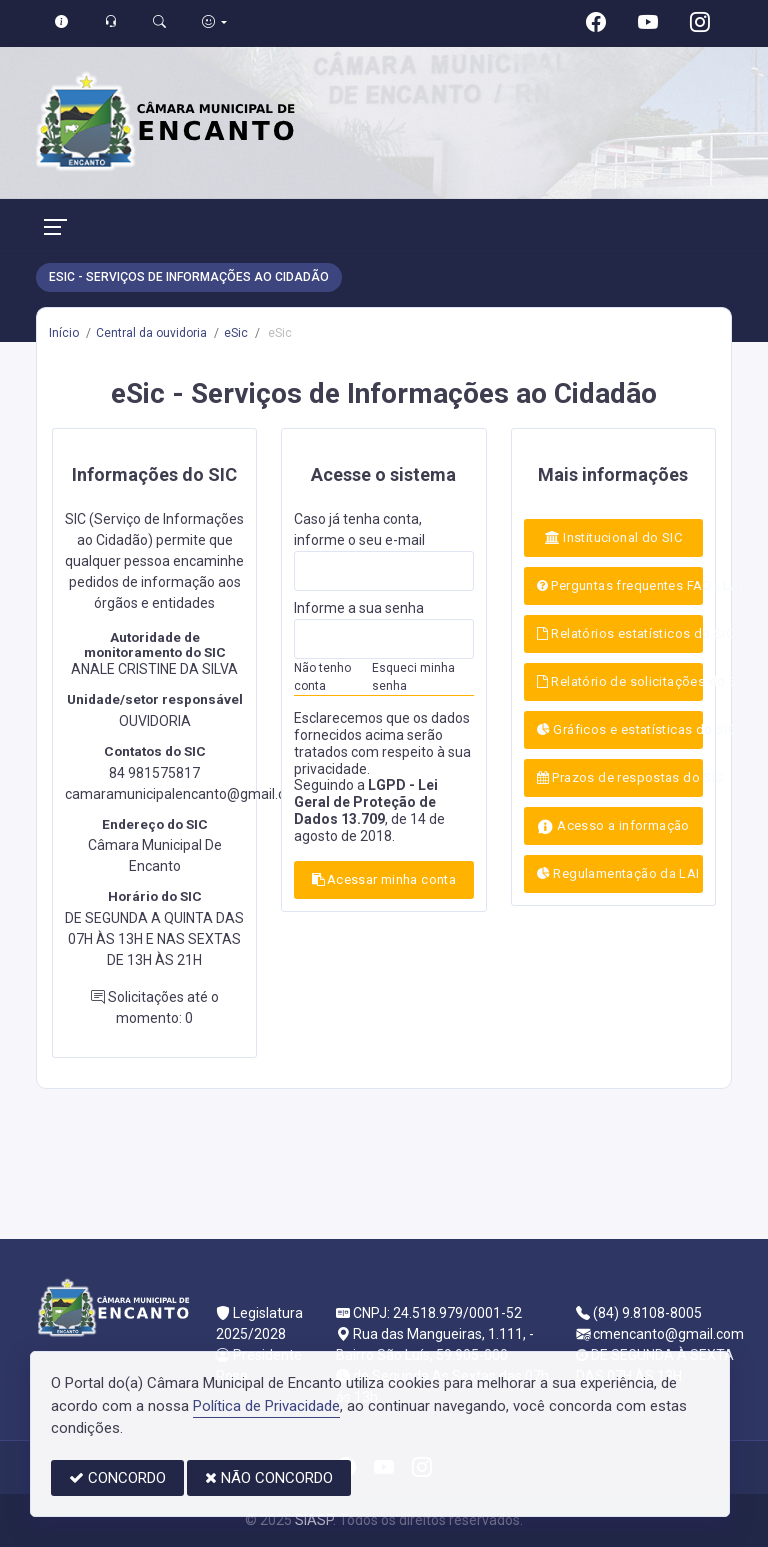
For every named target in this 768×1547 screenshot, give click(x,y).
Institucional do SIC (614, 537)
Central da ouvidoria (151, 333)
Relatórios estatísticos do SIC (620, 633)
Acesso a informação (613, 826)
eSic (236, 333)
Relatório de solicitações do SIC (620, 681)
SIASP (314, 1520)
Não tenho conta (322, 677)
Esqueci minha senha (413, 677)
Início (64, 333)
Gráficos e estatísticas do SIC (620, 729)
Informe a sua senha (359, 608)
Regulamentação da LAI (618, 873)
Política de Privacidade (266, 1406)
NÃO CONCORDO (269, 1478)
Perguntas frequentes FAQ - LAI (620, 585)
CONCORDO (117, 1478)
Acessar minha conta (384, 879)
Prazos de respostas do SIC (620, 777)
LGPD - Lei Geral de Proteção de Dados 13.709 (366, 802)
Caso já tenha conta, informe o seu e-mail (359, 529)
